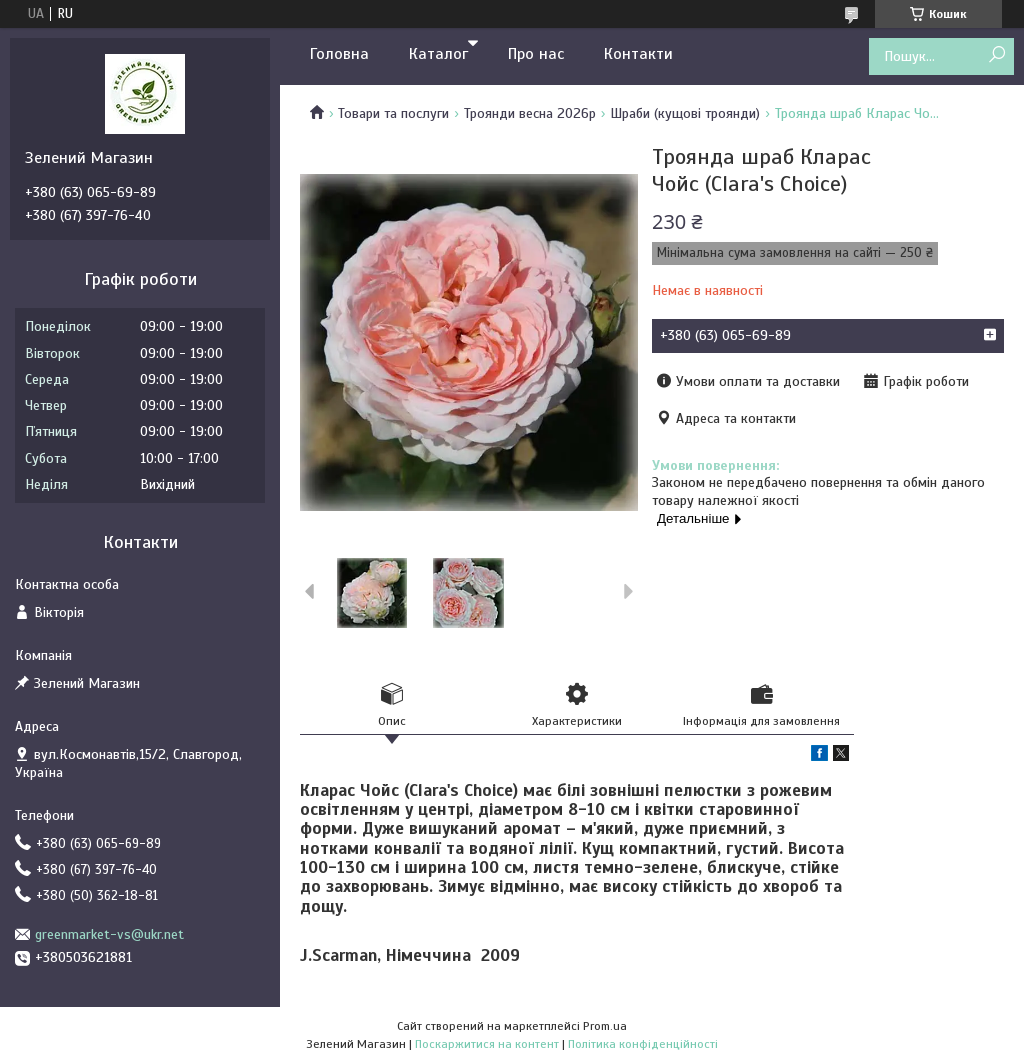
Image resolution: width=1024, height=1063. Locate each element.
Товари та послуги (393, 113)
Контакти (638, 54)
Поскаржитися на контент (487, 1044)
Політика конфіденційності (643, 1044)
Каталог (438, 54)
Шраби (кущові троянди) (685, 113)
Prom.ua (605, 1026)
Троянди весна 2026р (530, 113)
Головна (339, 54)
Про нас (536, 54)
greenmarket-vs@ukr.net (109, 934)
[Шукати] (996, 55)
